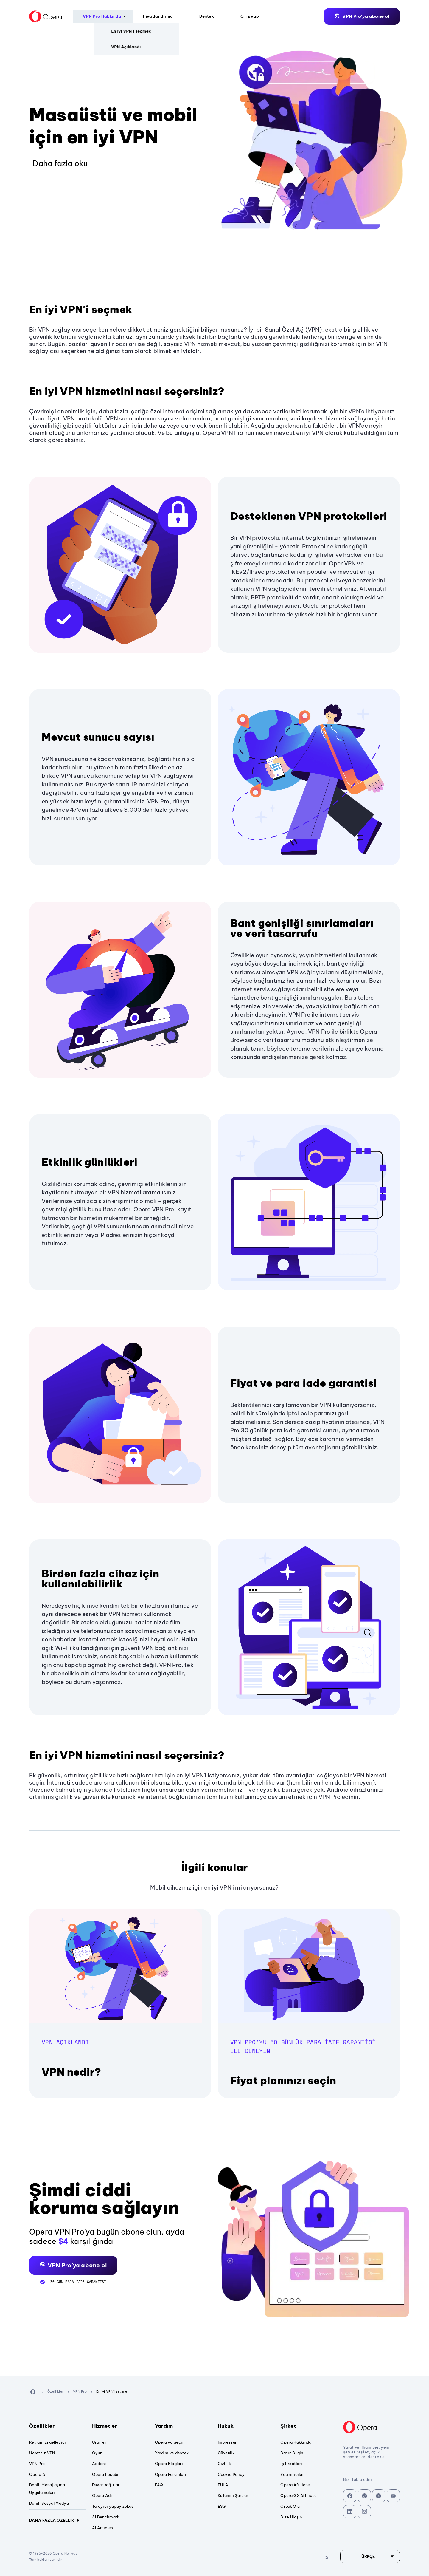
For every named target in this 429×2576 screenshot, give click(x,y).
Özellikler (57, 2425)
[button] (73, 2265)
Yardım (183, 2425)
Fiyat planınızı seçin (283, 2081)
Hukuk (246, 2425)
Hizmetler (120, 2425)
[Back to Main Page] (22, 16)
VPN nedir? (71, 2072)
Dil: (417, 16)
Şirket (308, 2425)
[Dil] (370, 2556)
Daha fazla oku (60, 163)
